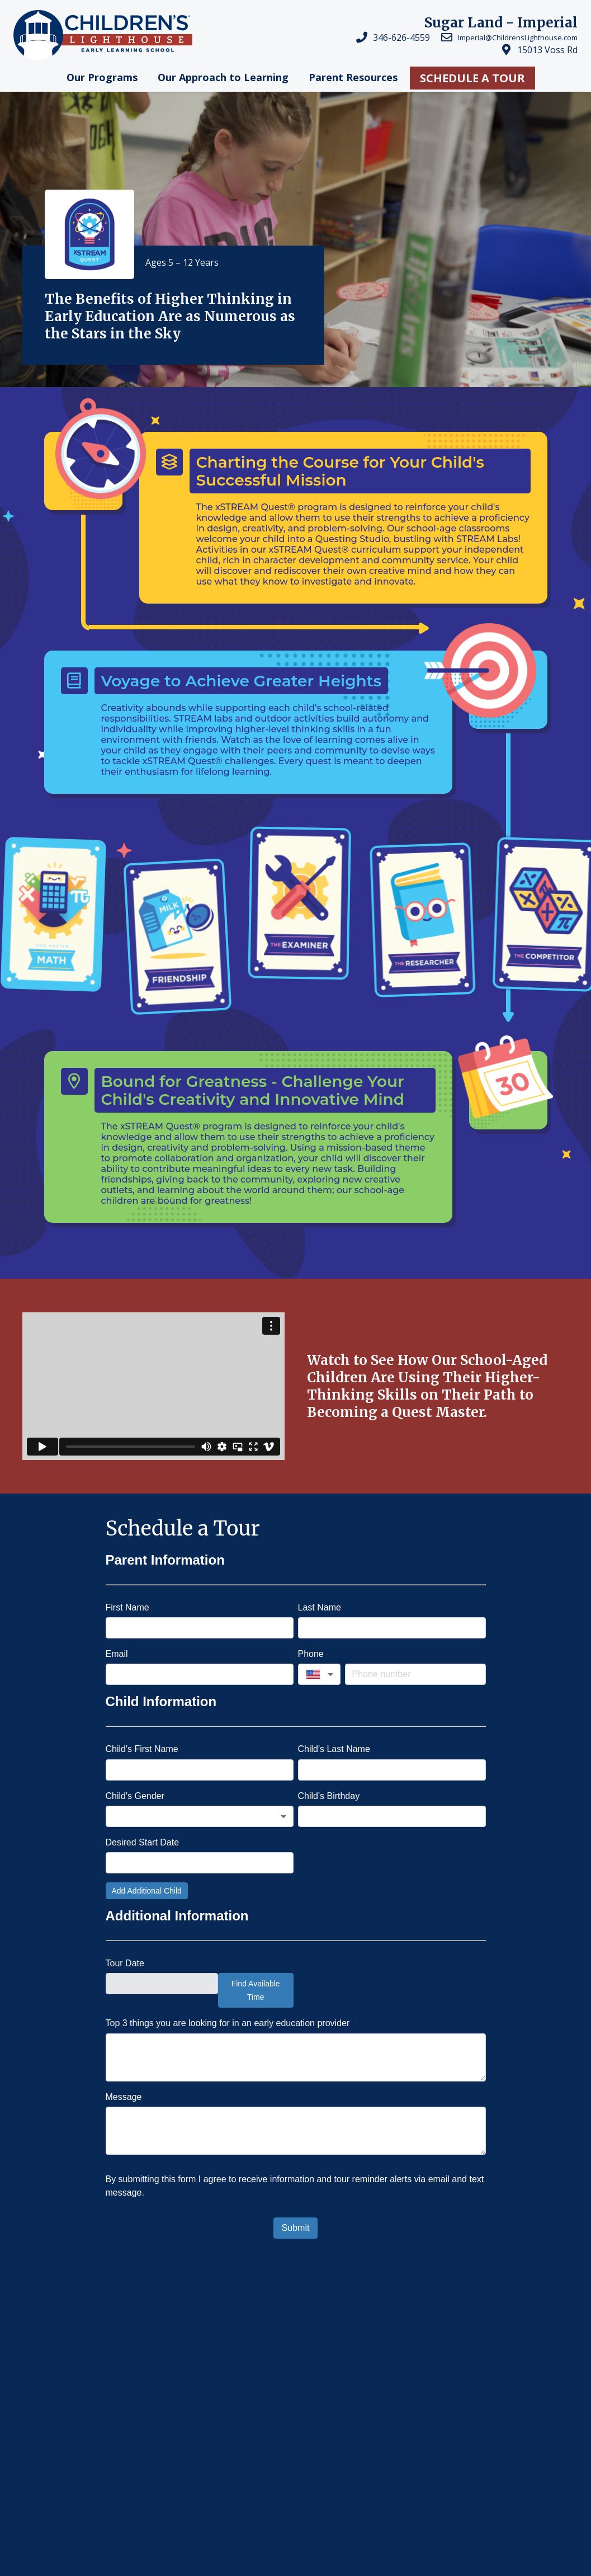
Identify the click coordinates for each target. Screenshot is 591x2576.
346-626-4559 (401, 37)
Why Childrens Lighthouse (404, 2348)
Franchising (220, 2455)
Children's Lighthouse (68, 2397)
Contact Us (216, 2482)
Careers (205, 2427)
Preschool (317, 2348)
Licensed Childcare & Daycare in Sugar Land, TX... (183, 2348)
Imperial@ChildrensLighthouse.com (518, 37)
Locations (213, 2400)
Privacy (33, 2537)
